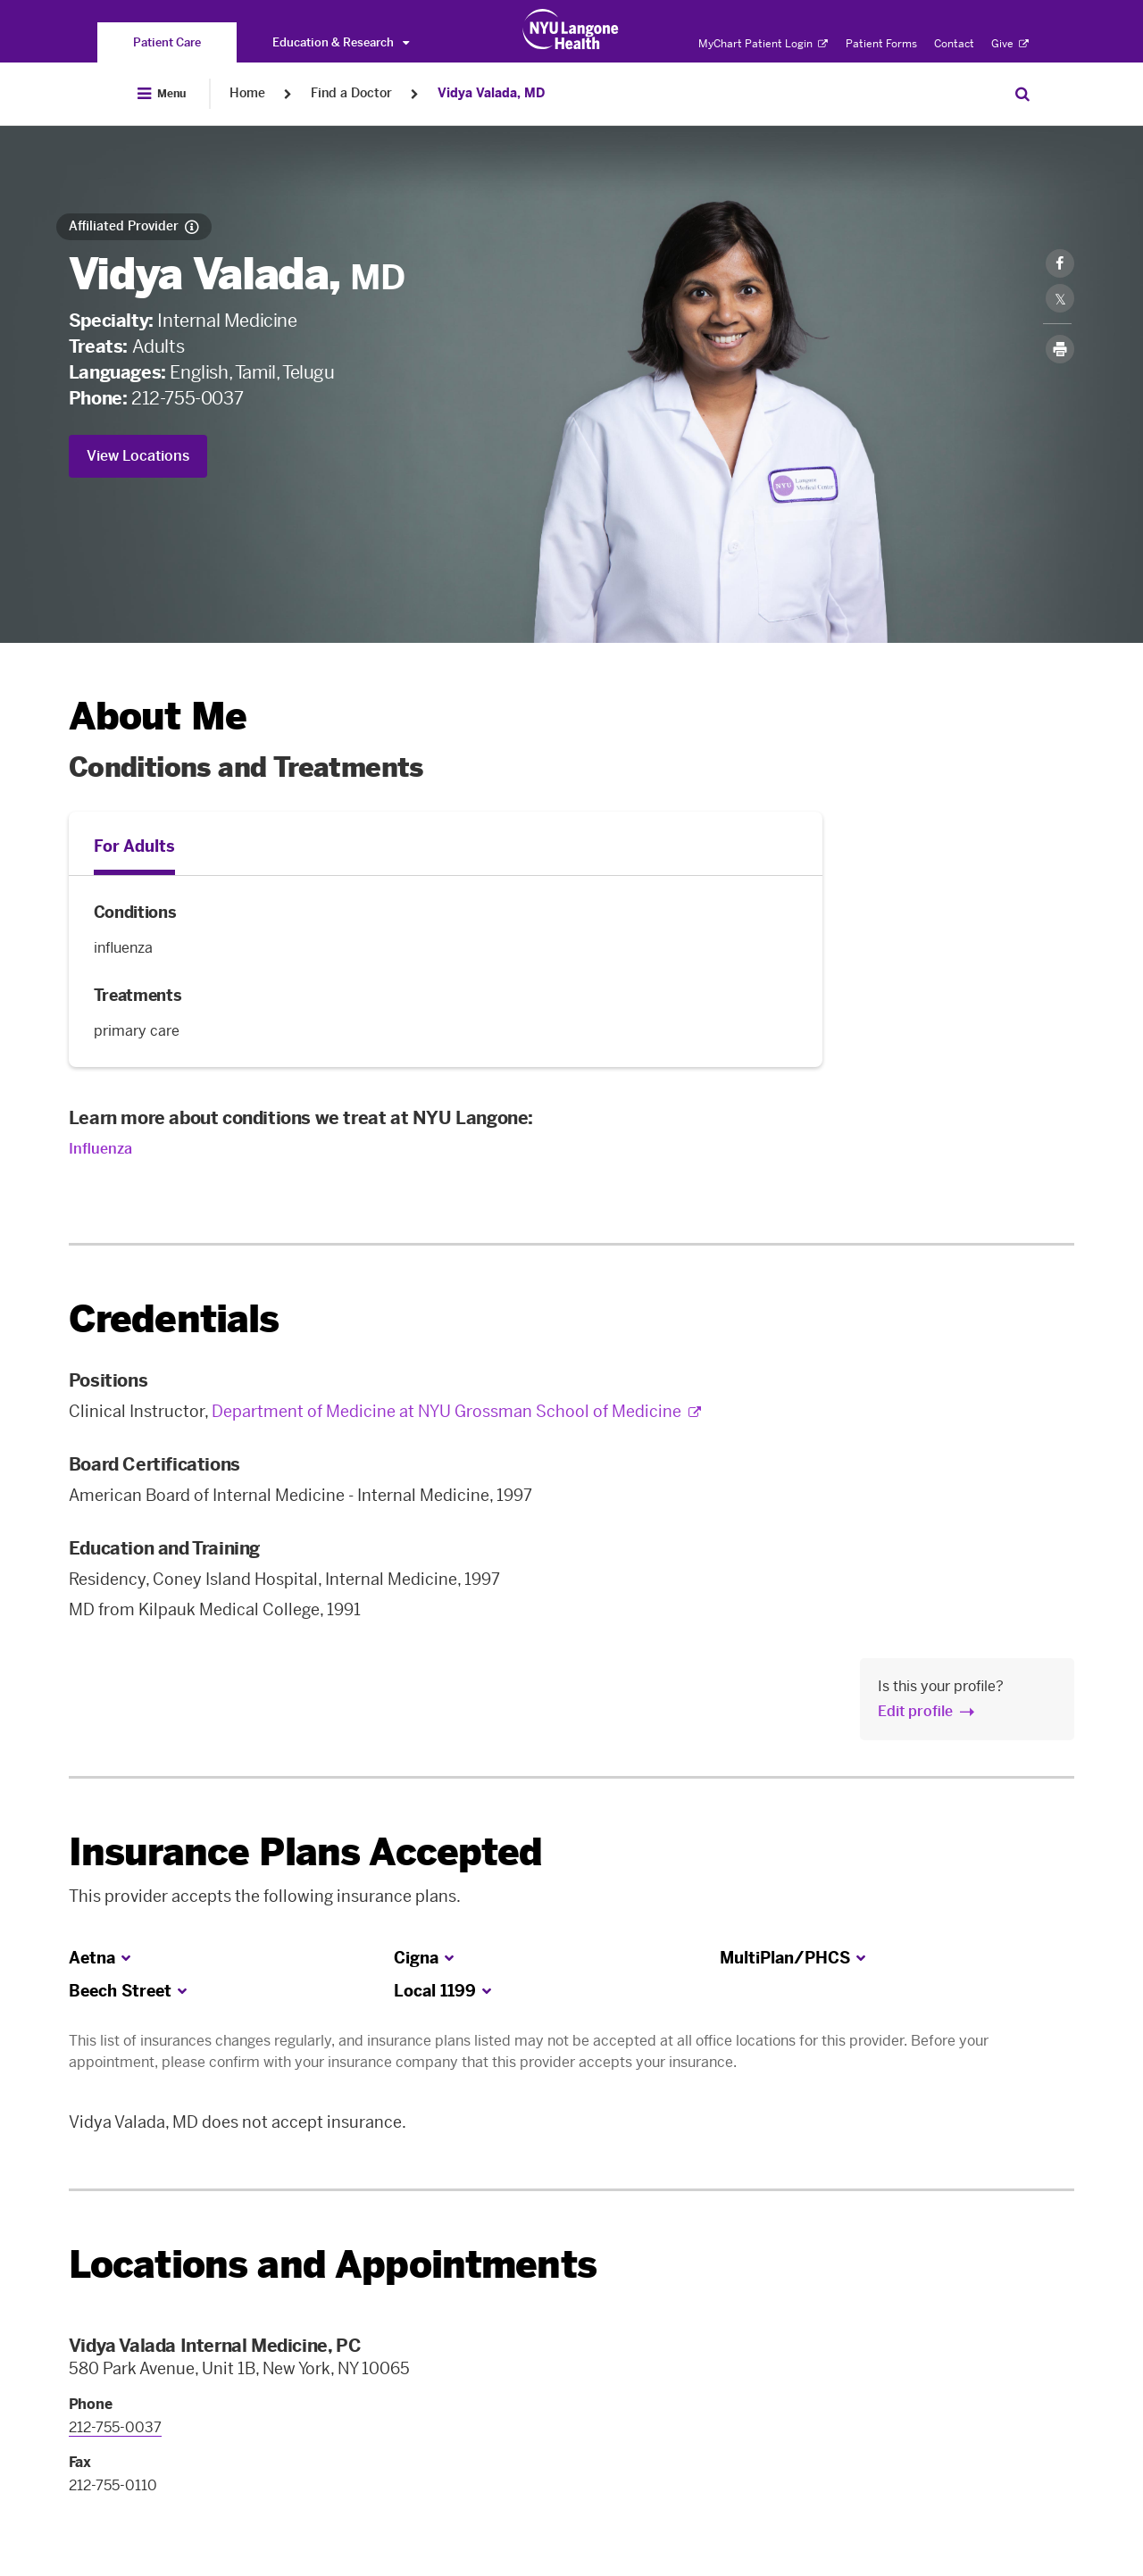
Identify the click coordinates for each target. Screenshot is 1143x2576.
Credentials (174, 1319)
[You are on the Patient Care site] (167, 42)
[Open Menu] (162, 93)
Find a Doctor (351, 93)
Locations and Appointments (333, 2265)
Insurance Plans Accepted (306, 1852)
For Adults (134, 846)
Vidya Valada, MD (491, 93)
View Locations (138, 455)
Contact (954, 44)
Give (1010, 44)
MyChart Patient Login (763, 44)
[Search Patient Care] (1022, 94)
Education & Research (340, 42)
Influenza (100, 1148)
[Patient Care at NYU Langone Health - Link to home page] (571, 29)
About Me (157, 716)
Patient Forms (881, 44)
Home (247, 93)
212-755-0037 (187, 398)
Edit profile (915, 1711)
